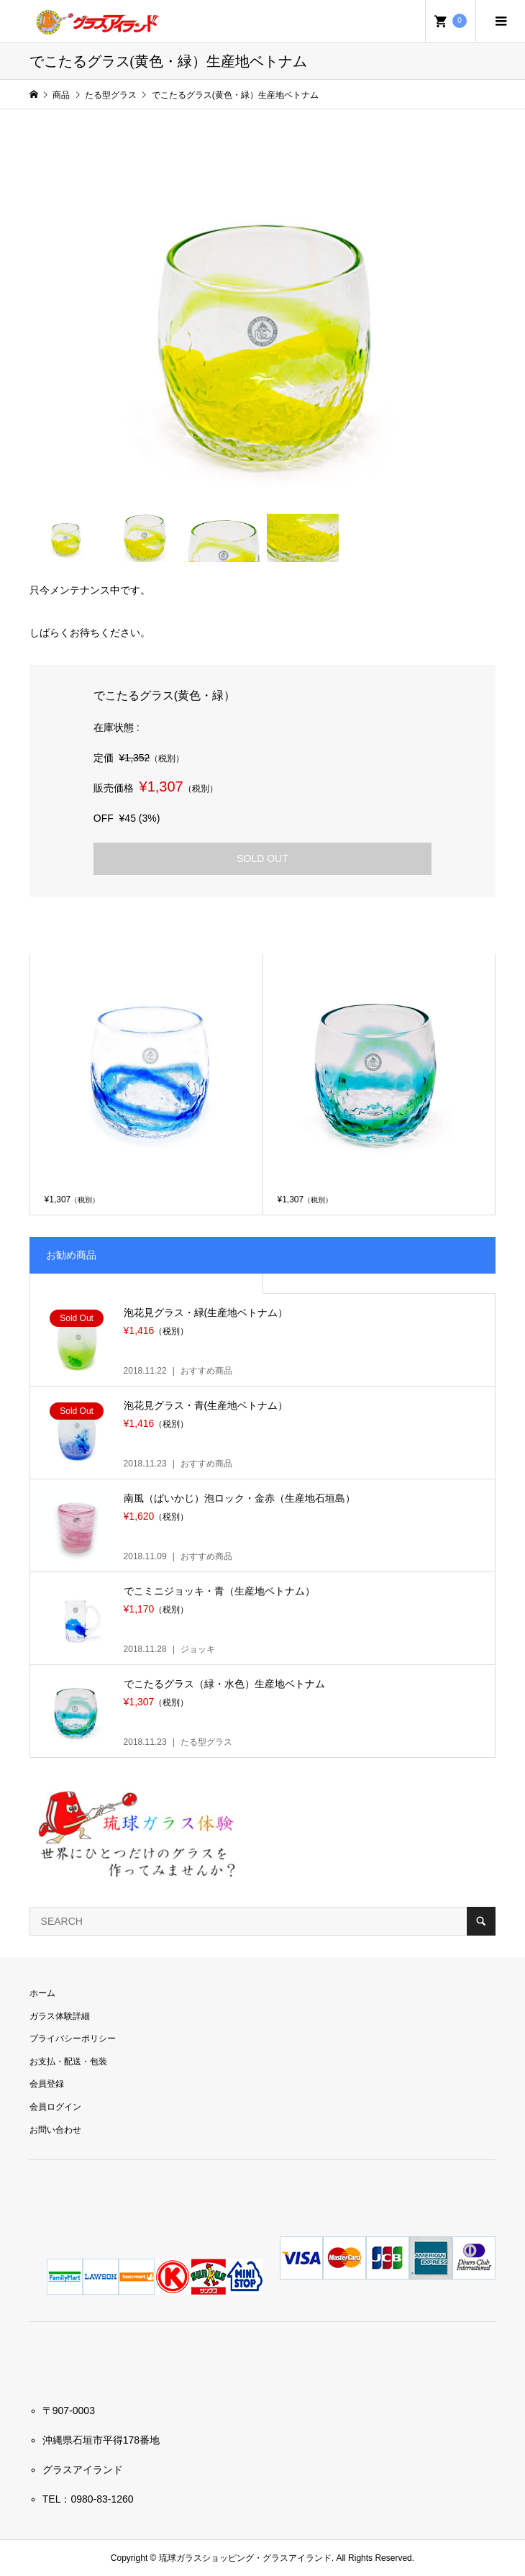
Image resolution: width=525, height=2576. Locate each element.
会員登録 (46, 2084)
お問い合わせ (55, 2130)
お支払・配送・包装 (68, 2061)
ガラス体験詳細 (59, 2016)
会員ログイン (55, 2107)
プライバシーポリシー (72, 2038)
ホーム (42, 1993)
